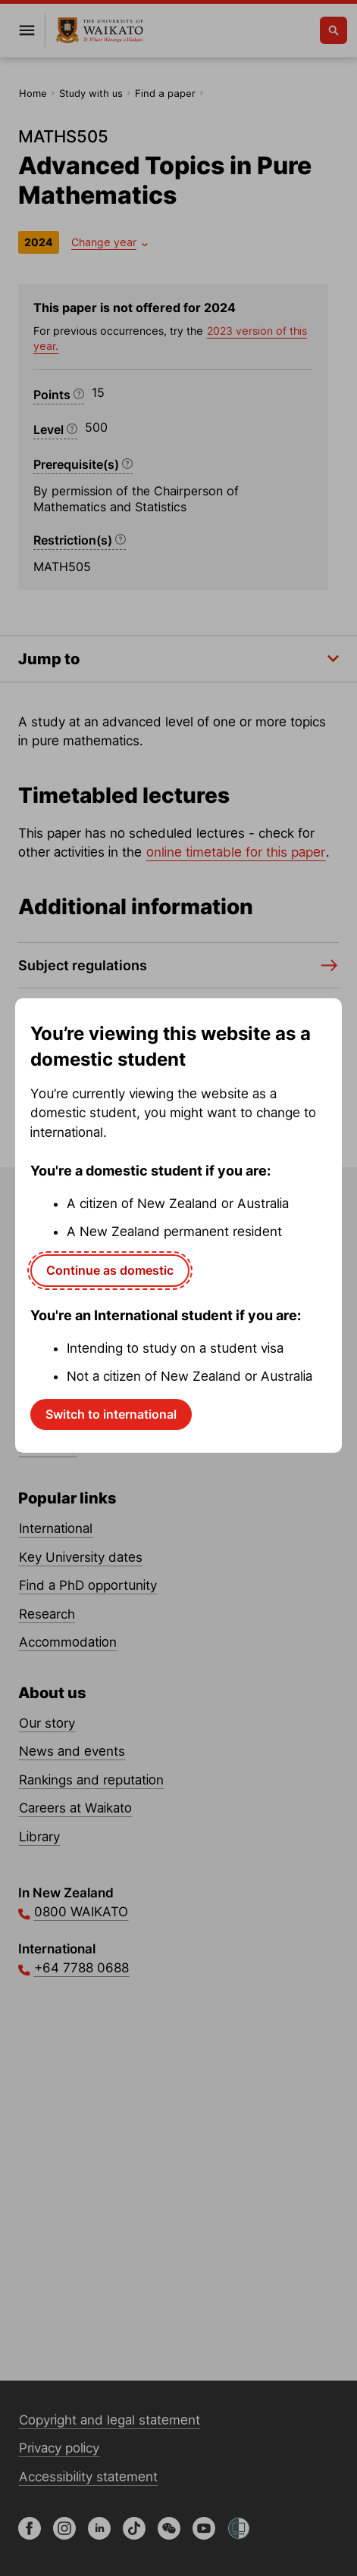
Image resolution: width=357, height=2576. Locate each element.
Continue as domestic (110, 1270)
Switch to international (111, 1414)
